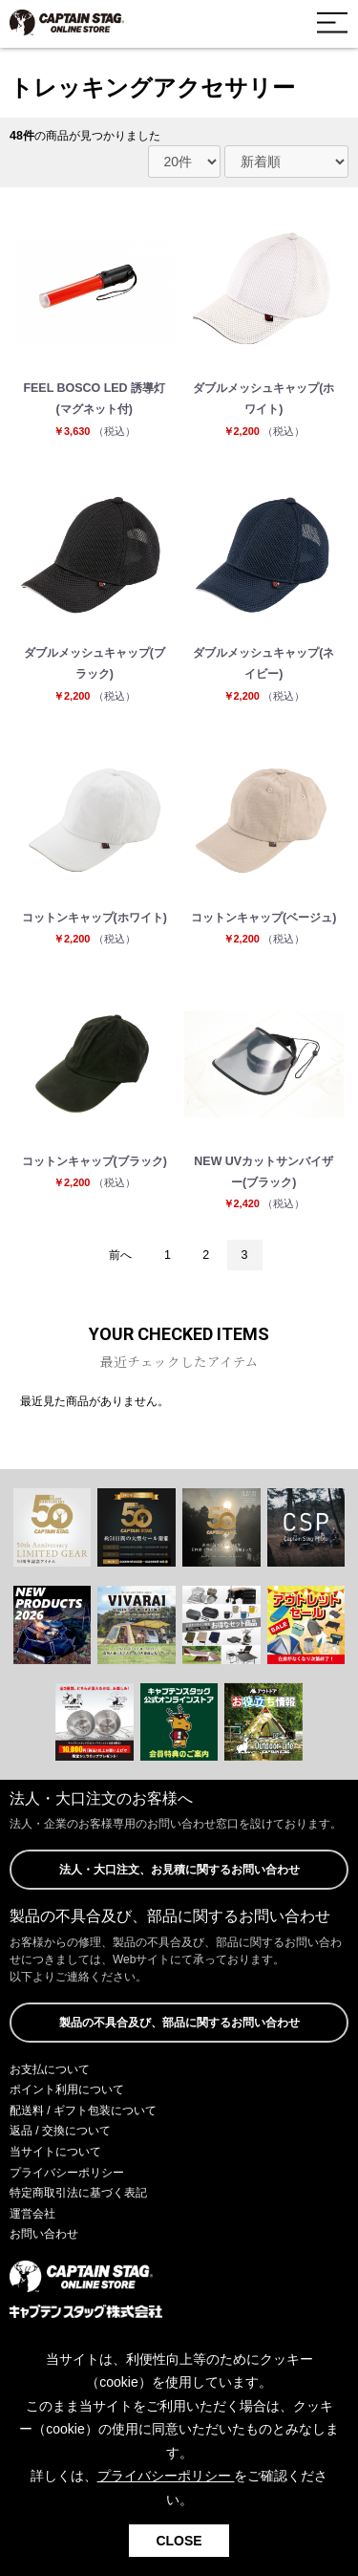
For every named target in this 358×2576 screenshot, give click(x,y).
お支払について (50, 2069)
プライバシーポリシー (67, 2172)
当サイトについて (55, 2151)
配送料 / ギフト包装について (83, 2110)
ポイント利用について (67, 2089)
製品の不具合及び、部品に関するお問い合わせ (179, 2022)
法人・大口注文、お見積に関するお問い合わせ (179, 1869)
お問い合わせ (44, 2233)
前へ (120, 1255)
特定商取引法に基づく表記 (78, 2192)
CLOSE (178, 2540)
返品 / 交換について (60, 2130)
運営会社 (32, 2213)
